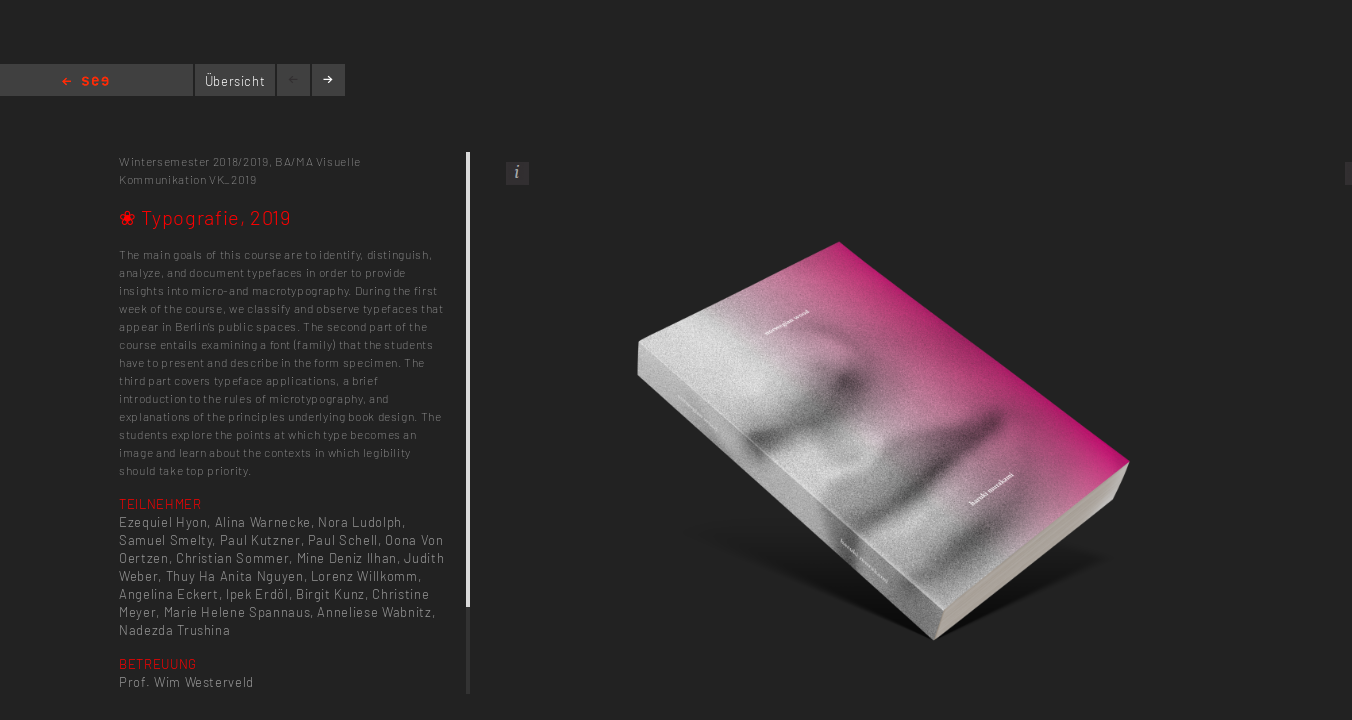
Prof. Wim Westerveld (186, 682)
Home (85, 82)
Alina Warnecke (263, 522)
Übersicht (235, 81)
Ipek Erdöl (257, 594)
